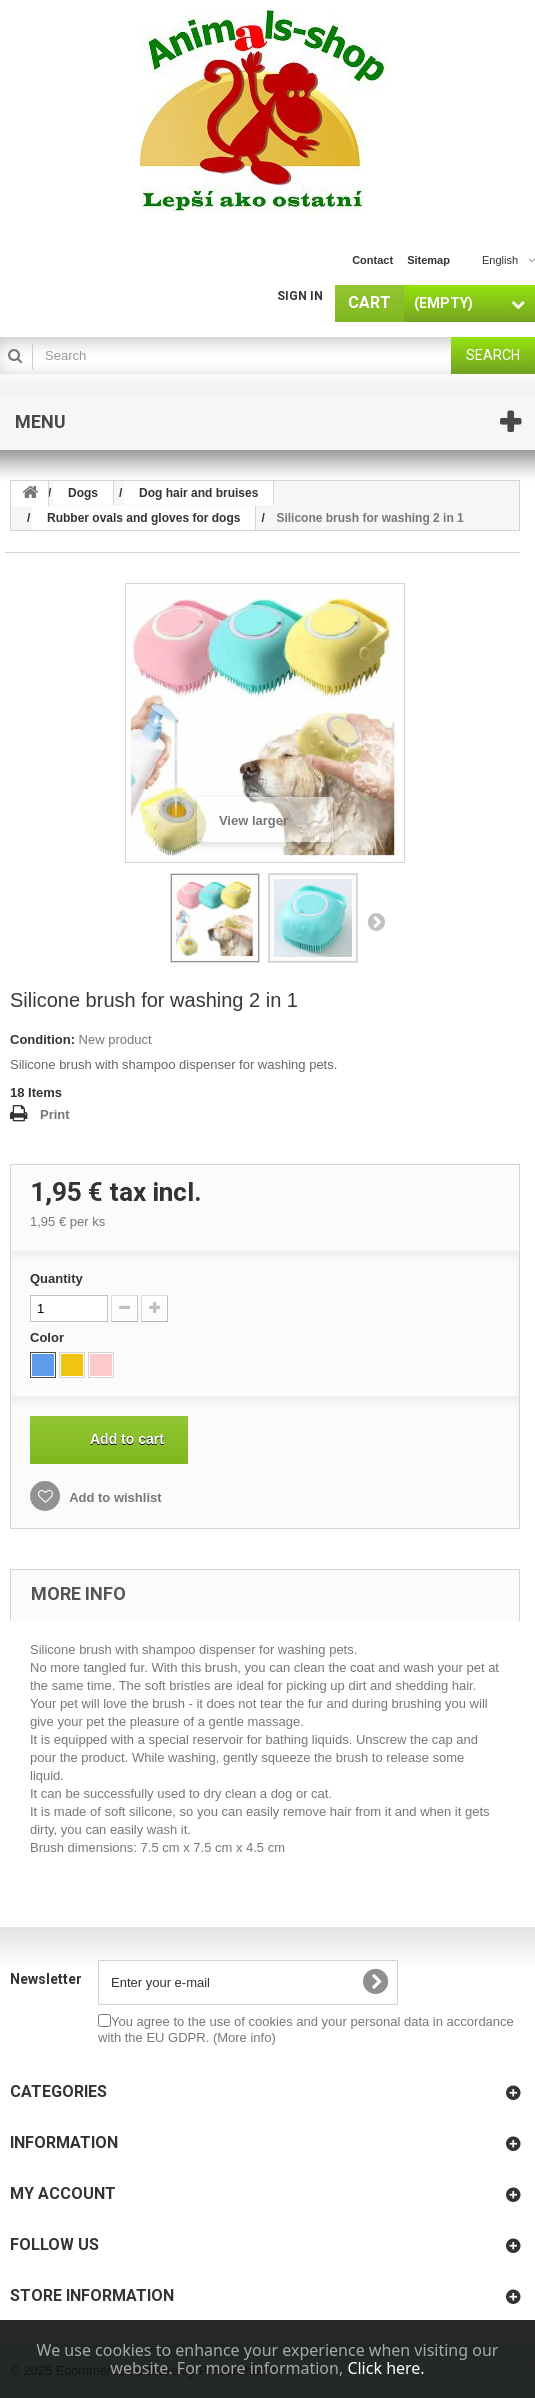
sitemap (428, 260)
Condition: (42, 1039)
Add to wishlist (114, 1497)
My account (63, 2193)
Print (55, 1114)
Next (376, 921)
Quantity (56, 1278)
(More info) (244, 2037)
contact (372, 260)
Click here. (385, 2368)
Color (49, 1337)
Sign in (300, 296)
